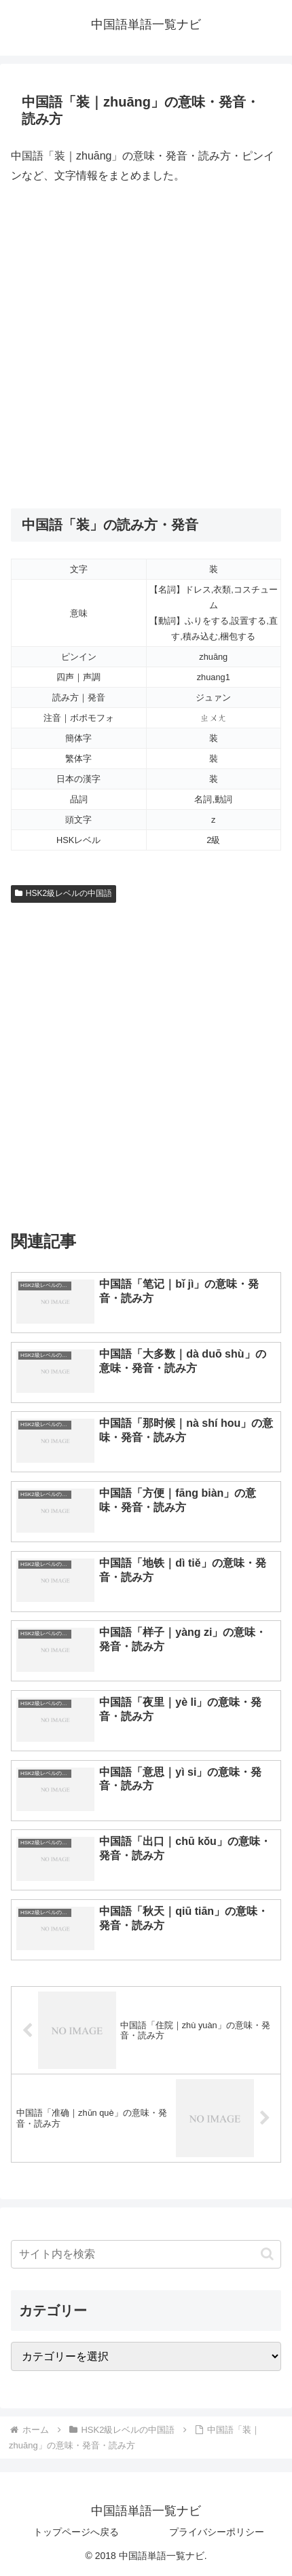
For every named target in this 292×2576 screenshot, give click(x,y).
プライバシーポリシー (216, 2531)
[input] (146, 2254)
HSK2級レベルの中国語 (63, 893)
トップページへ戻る (76, 2531)
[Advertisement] (146, 347)
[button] (267, 2254)
